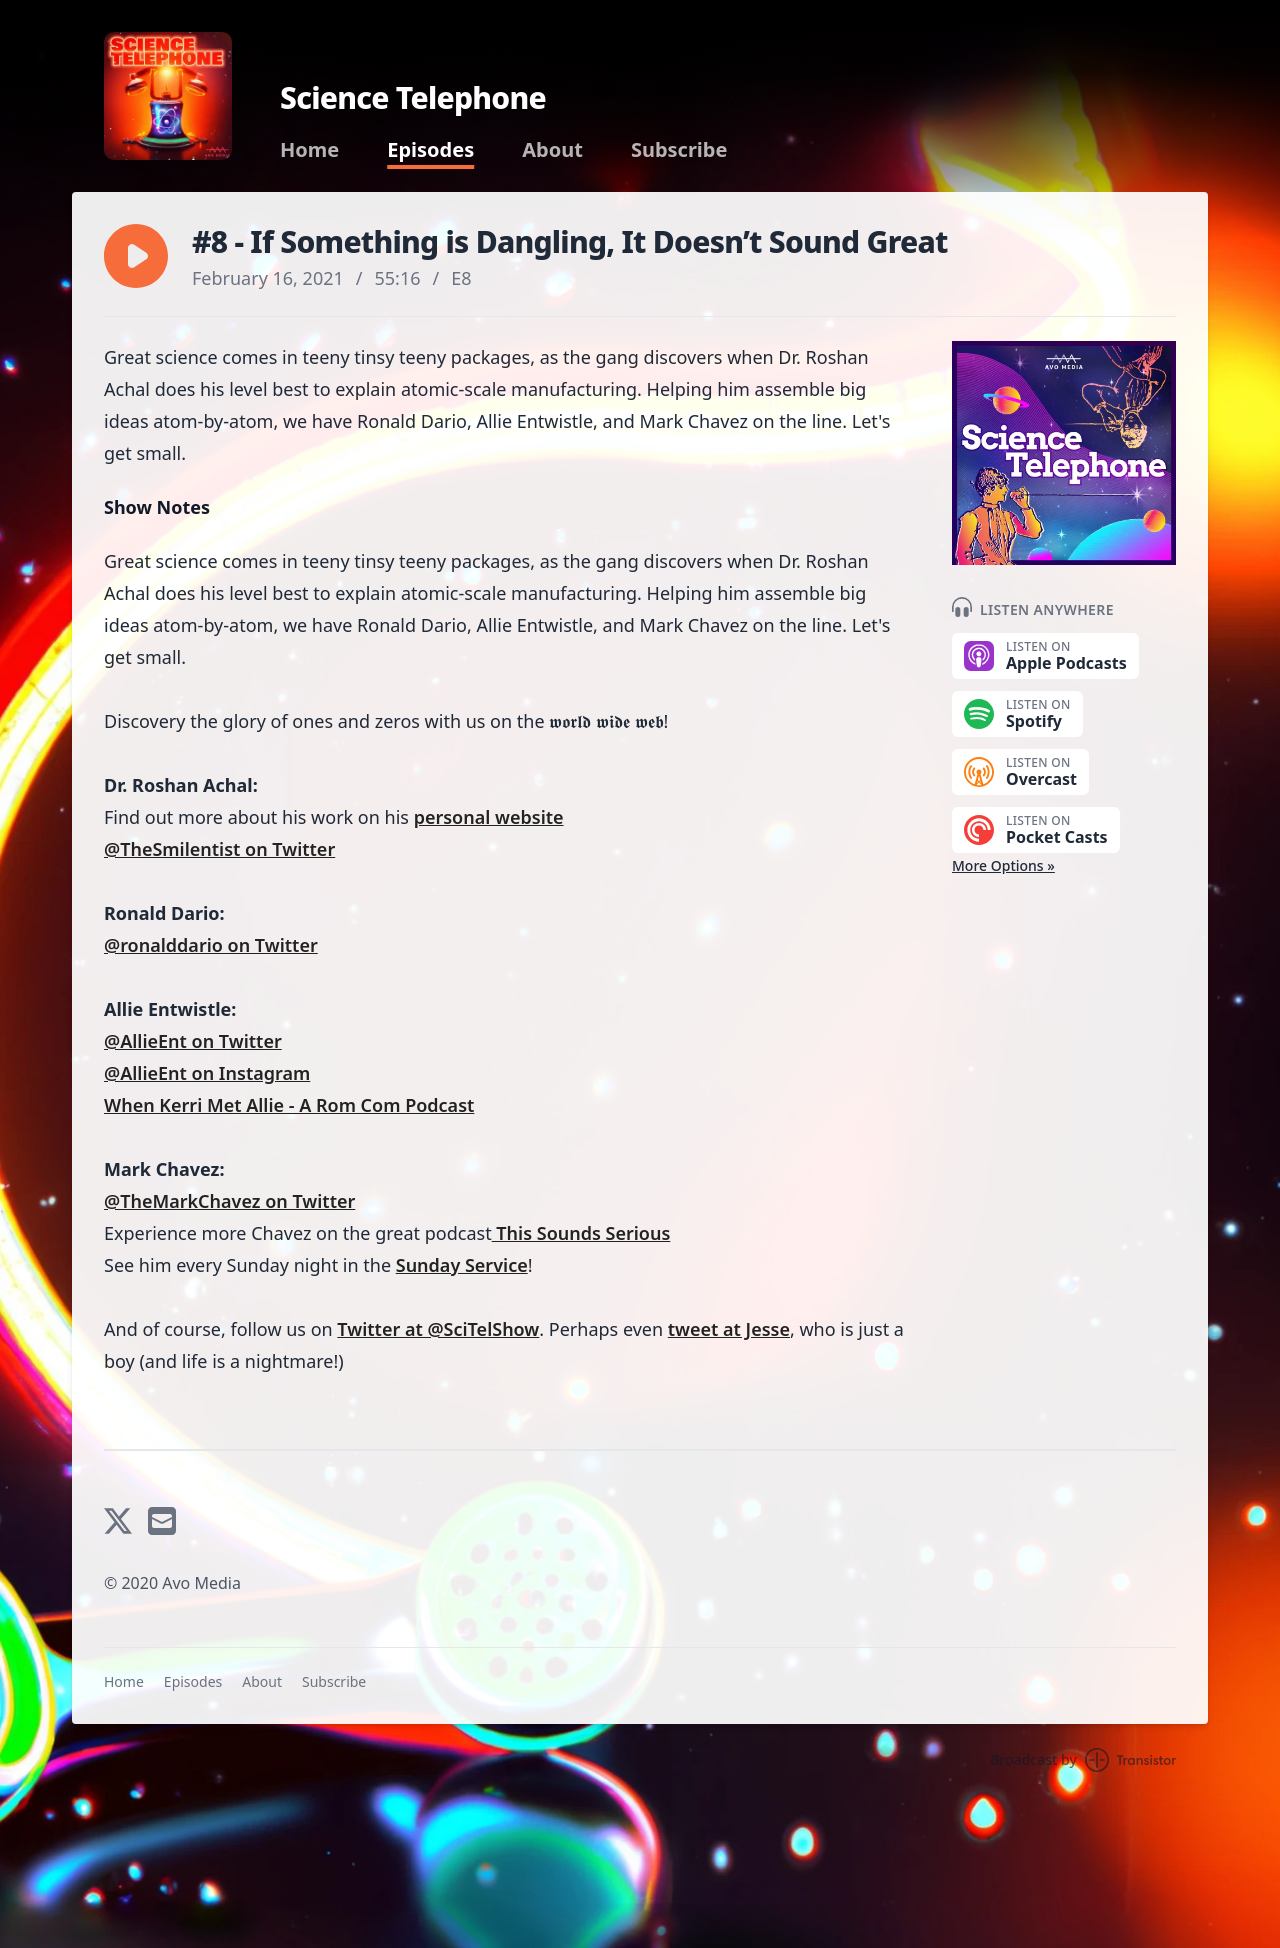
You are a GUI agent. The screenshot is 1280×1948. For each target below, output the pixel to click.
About (552, 150)
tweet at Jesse (729, 1329)
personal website (489, 817)
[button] (136, 256)
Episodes (430, 150)
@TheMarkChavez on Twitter (229, 1201)
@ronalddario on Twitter (211, 945)
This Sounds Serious (581, 1233)
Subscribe (679, 150)
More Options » (1003, 865)
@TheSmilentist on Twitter (219, 849)
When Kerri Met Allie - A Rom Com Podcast (289, 1105)
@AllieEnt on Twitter (193, 1041)
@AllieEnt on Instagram (207, 1073)
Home (309, 150)
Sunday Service (462, 1265)
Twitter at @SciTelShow (438, 1329)
